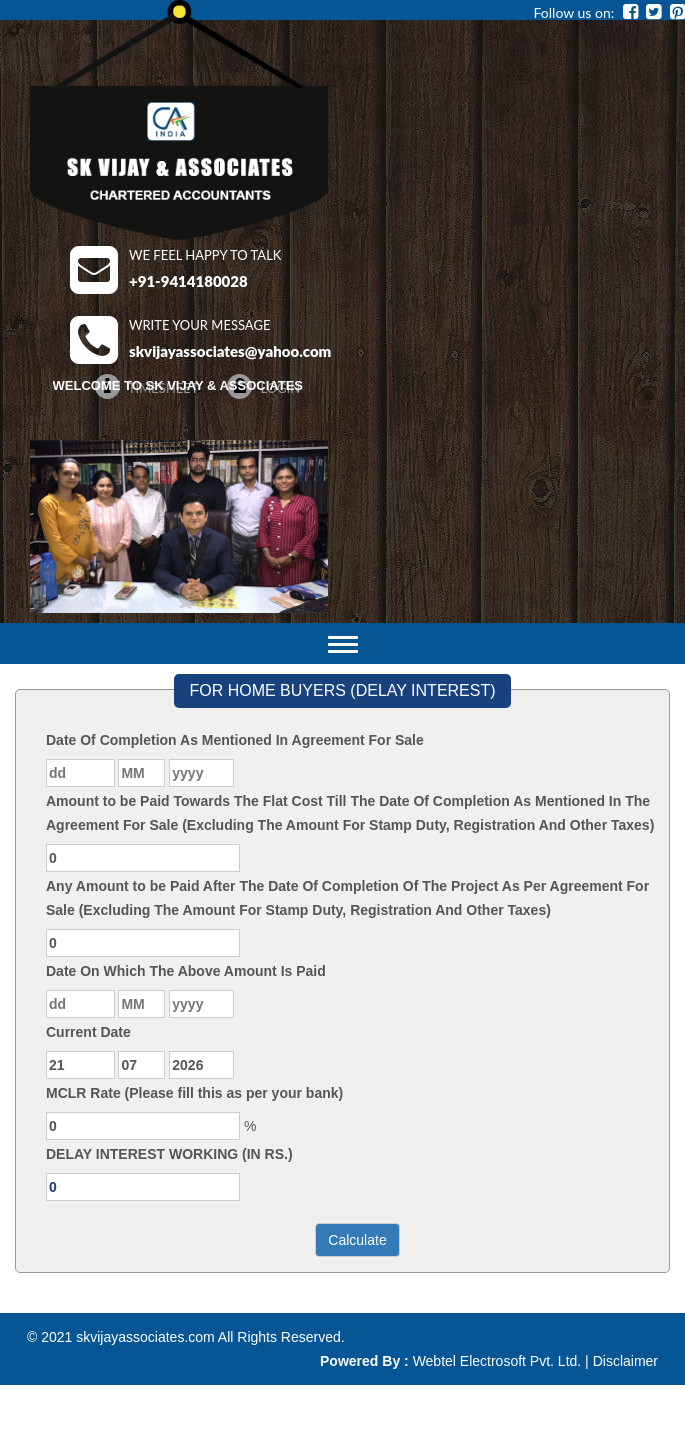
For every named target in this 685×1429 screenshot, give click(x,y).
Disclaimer (625, 1361)
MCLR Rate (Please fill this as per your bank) (194, 1093)
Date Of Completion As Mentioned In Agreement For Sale (235, 740)
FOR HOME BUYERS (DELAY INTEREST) (342, 690)
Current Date (88, 1032)
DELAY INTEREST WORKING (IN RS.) (169, 1154)
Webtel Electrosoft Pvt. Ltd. (497, 1361)
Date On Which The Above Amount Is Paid (186, 971)
